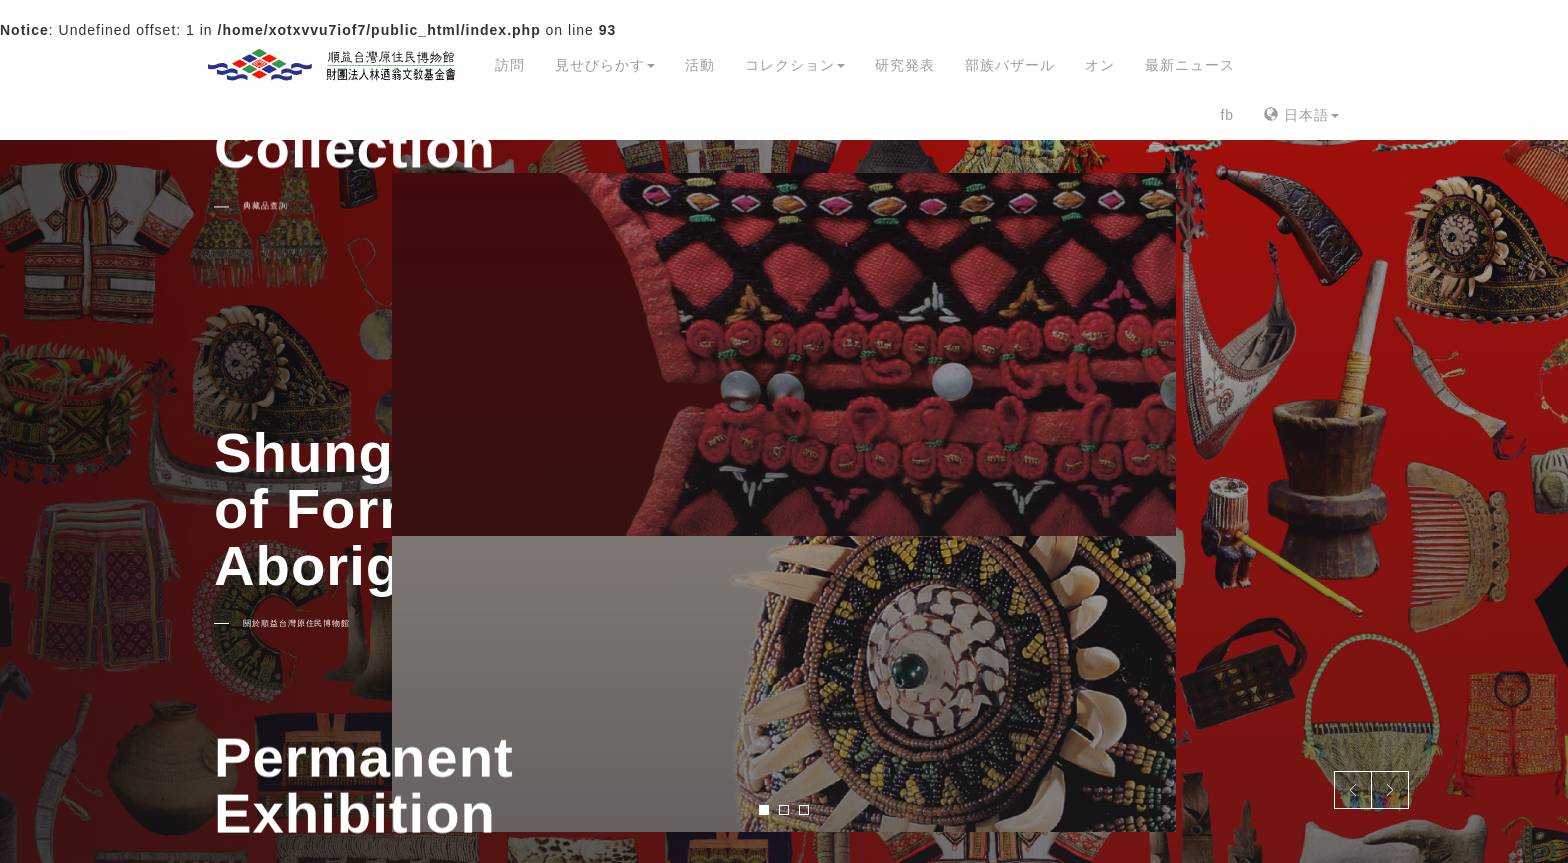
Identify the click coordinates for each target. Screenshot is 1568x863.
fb (1227, 115)
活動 (700, 65)
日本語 (1301, 115)
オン (1100, 65)
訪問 (510, 65)
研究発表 (905, 65)
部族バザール (1010, 65)
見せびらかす (605, 65)
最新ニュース (1190, 65)
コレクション (795, 65)
